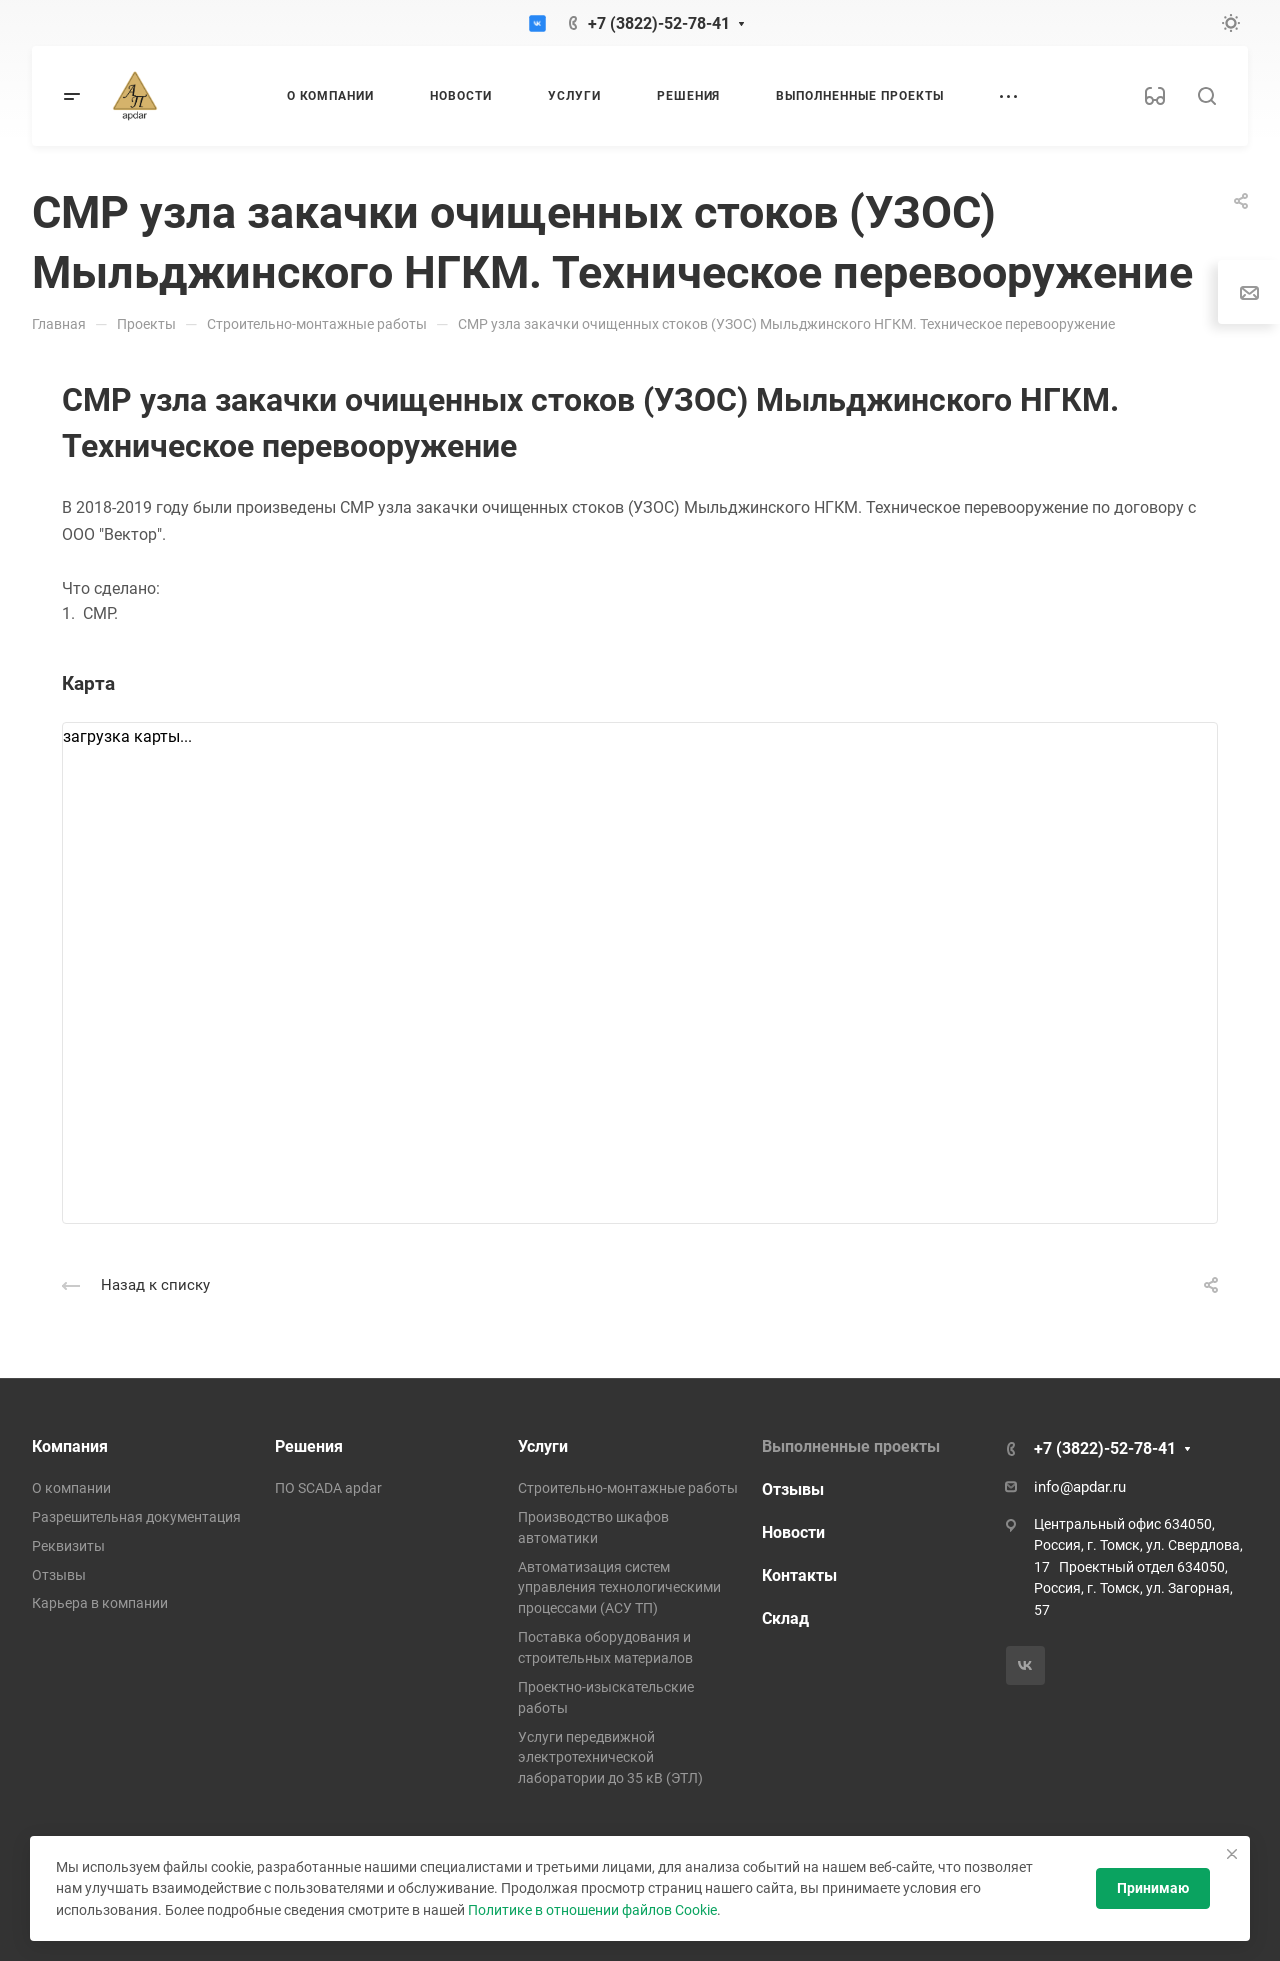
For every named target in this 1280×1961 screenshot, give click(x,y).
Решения (309, 1446)
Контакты (799, 1575)
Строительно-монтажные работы (628, 1488)
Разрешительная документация (136, 1517)
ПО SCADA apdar (328, 1488)
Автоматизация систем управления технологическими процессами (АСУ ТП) (619, 1588)
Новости (793, 1532)
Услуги (543, 1446)
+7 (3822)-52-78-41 (659, 23)
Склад (785, 1618)
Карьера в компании (100, 1603)
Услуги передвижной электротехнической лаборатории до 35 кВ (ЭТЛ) (610, 1758)
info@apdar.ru (1080, 1487)
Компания (70, 1446)
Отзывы (59, 1575)
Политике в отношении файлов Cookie (592, 1910)
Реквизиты (68, 1546)
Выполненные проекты (851, 1446)
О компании (71, 1488)
